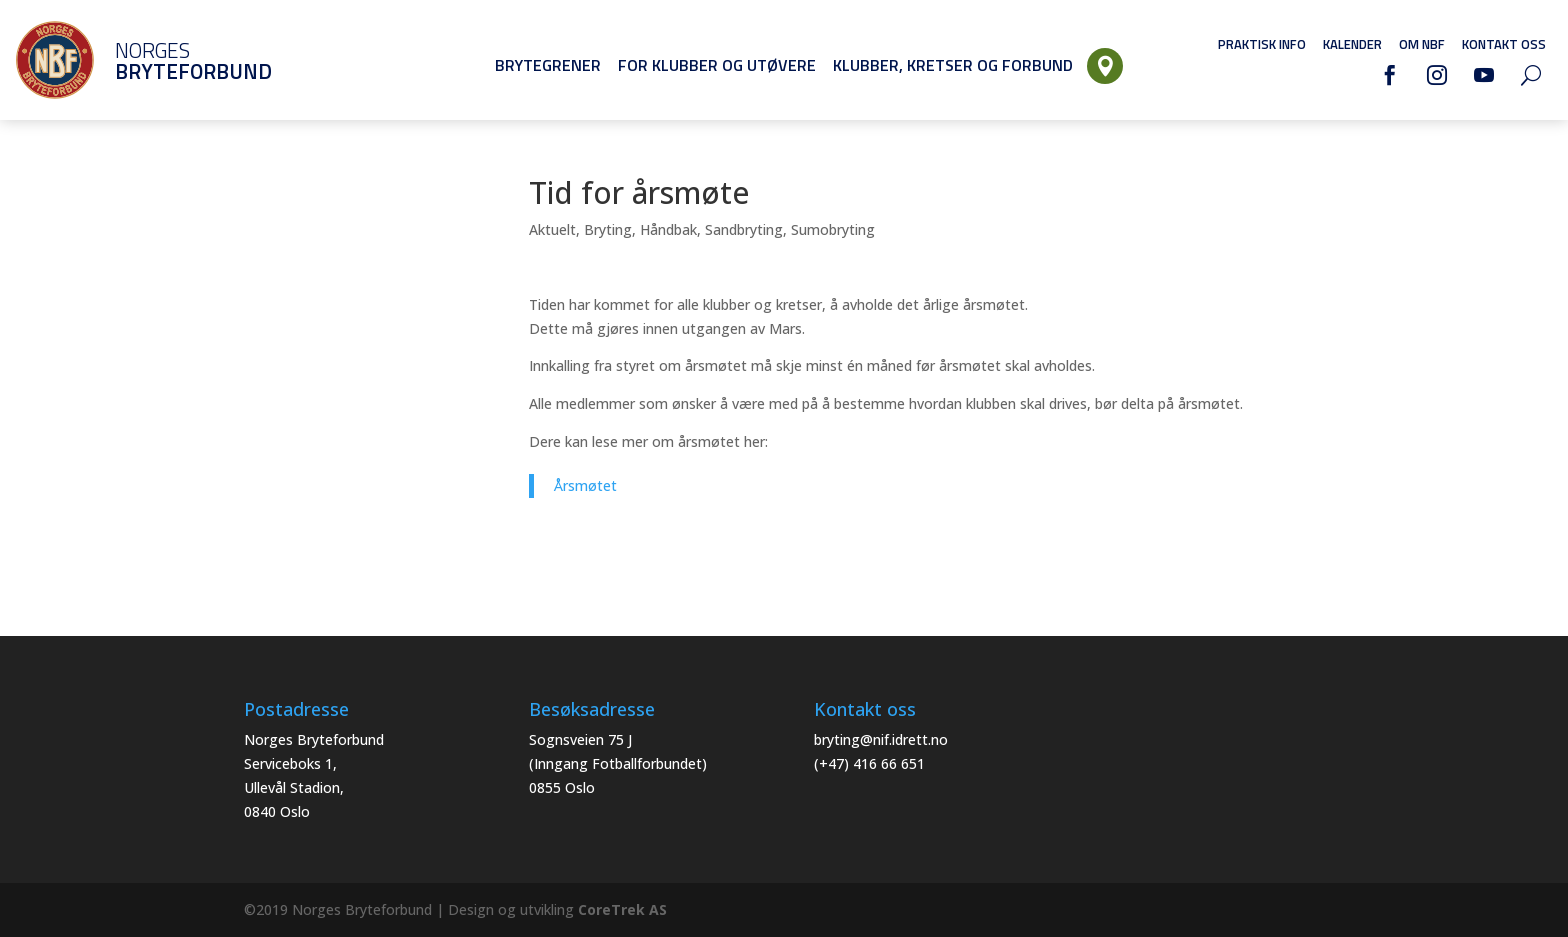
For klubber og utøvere (717, 65)
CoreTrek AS (622, 909)
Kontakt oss (1504, 44)
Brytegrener (548, 65)
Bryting (608, 229)
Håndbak (668, 229)
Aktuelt (552, 229)
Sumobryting (833, 229)
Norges (165, 60)
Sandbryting (744, 229)
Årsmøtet (585, 485)
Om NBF (1422, 44)
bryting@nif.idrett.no (881, 739)
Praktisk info (1262, 44)
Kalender (1352, 44)
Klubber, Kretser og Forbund (953, 65)
